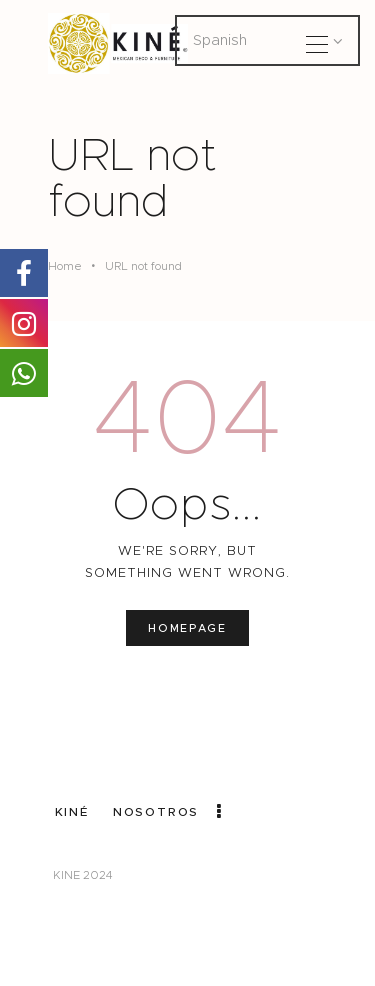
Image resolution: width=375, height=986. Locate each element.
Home (65, 266)
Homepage (187, 628)
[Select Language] (267, 40)
